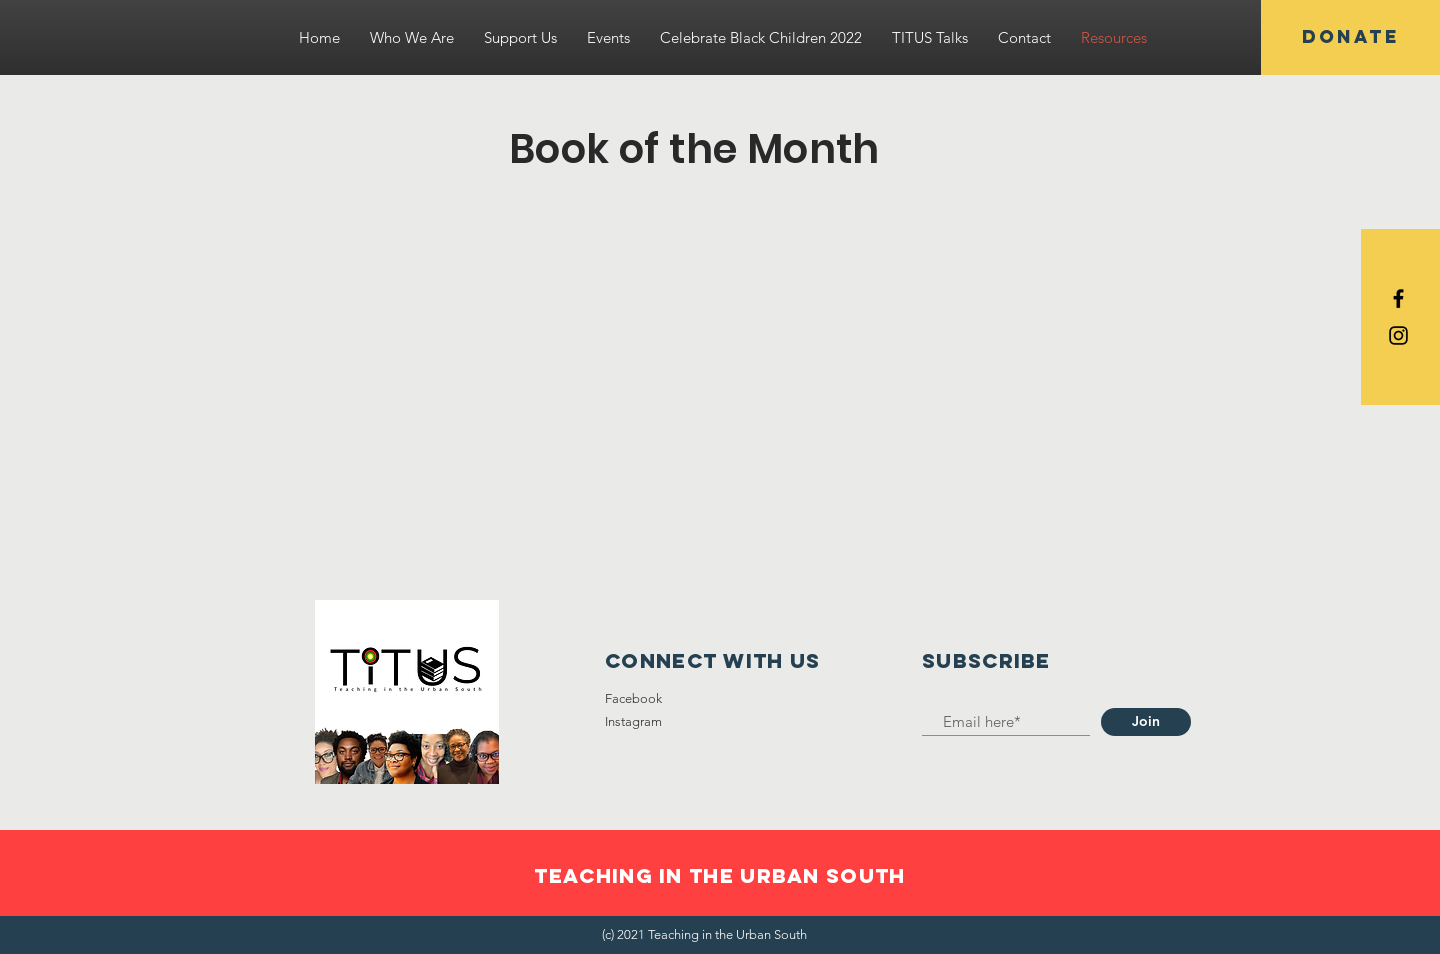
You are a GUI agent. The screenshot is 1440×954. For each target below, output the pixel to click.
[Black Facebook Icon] (1398, 298)
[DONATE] (1350, 37)
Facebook (633, 698)
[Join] (1146, 722)
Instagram (633, 721)
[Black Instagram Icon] (1398, 335)
